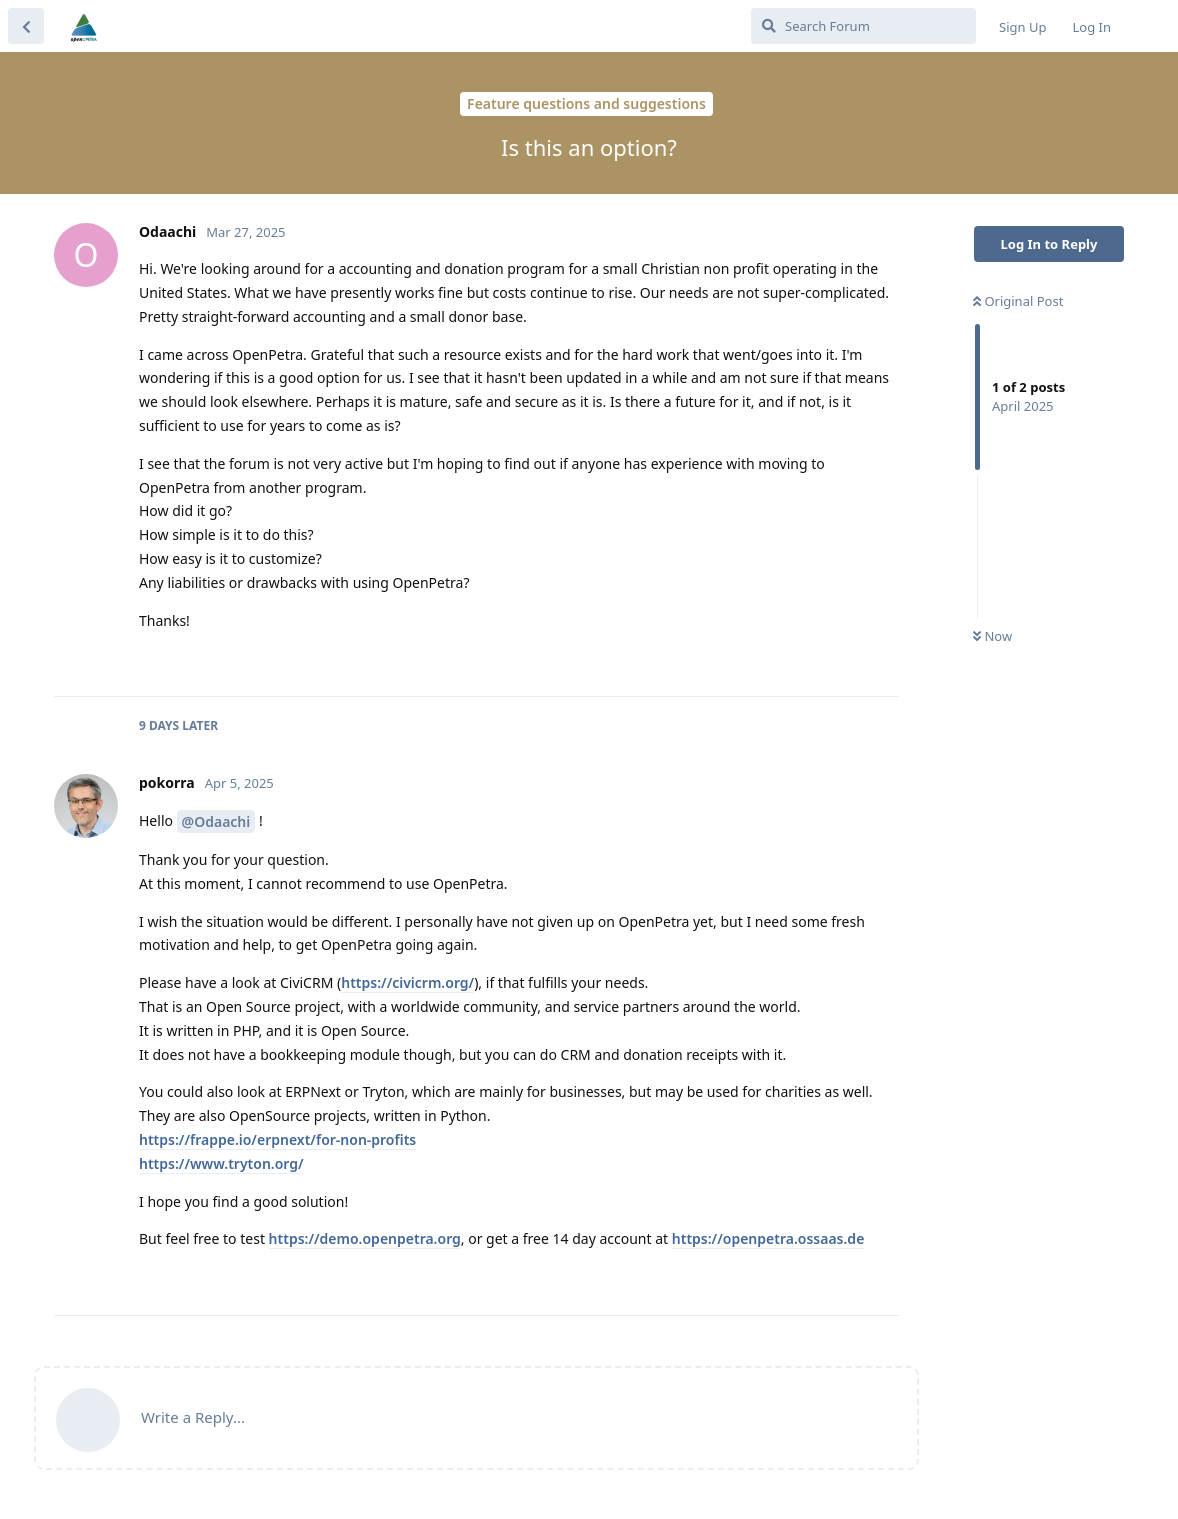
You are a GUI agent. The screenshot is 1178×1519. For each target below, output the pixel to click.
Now (992, 636)
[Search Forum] (863, 26)
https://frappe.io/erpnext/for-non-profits (277, 1139)
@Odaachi (216, 821)
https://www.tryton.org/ (221, 1163)
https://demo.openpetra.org (365, 1238)
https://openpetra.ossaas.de (768, 1238)
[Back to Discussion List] (26, 26)
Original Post (1018, 301)
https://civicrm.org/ (407, 982)
